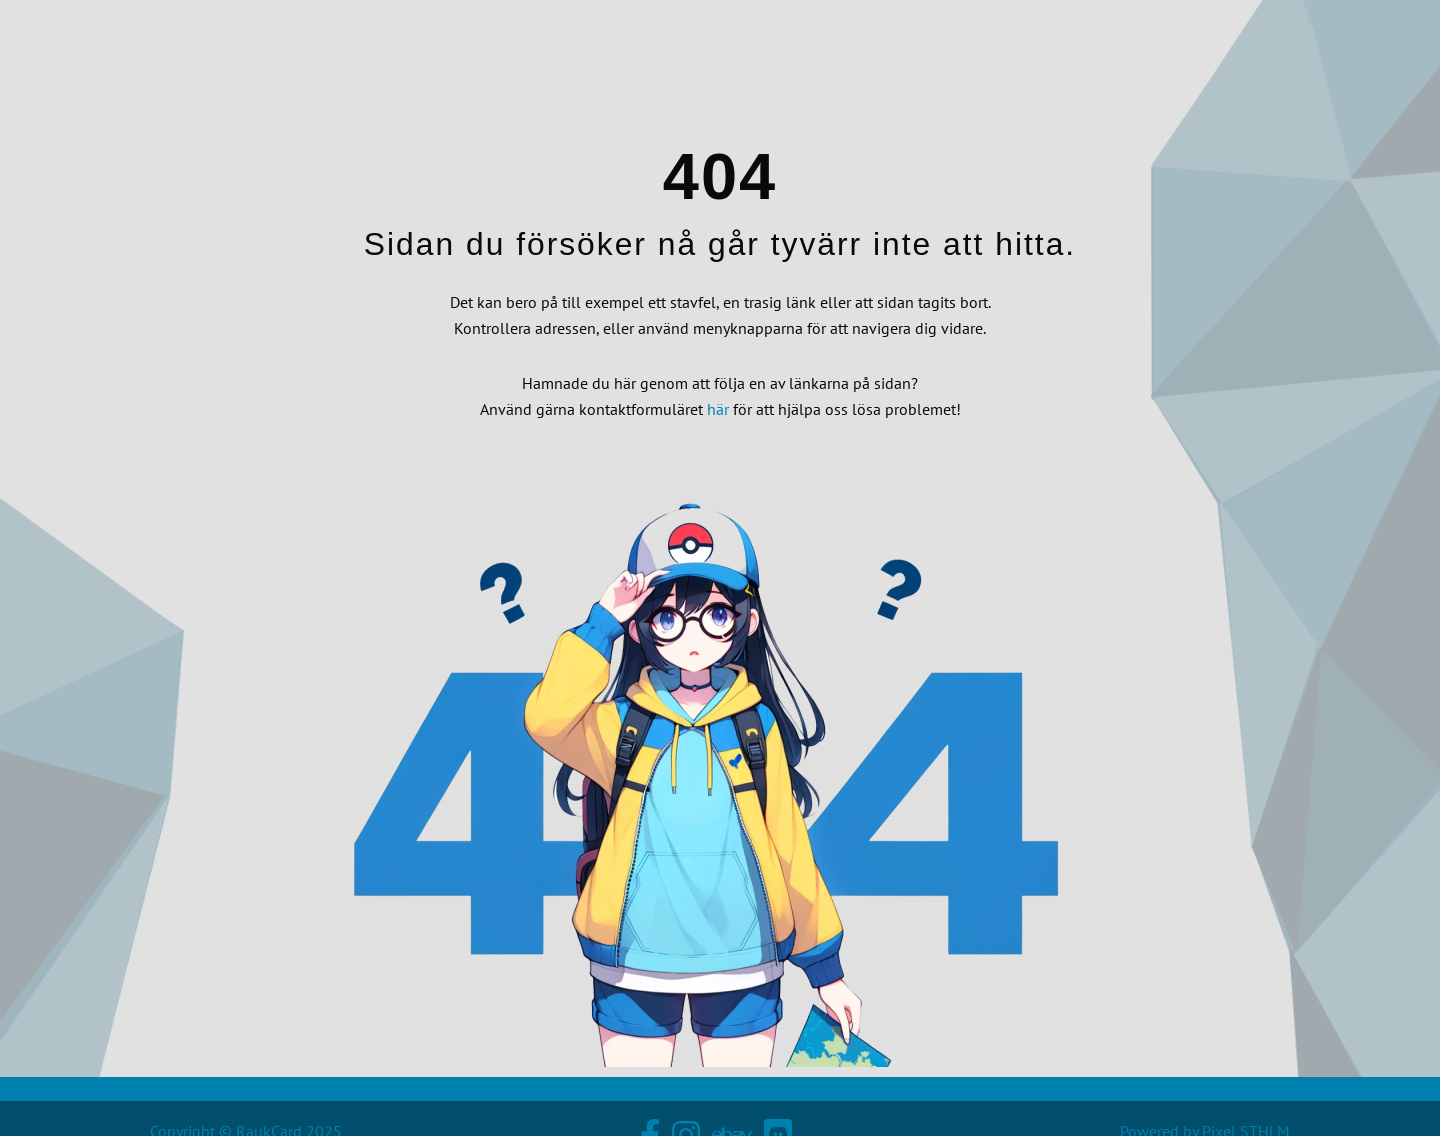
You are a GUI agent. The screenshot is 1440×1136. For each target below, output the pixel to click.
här (718, 409)
